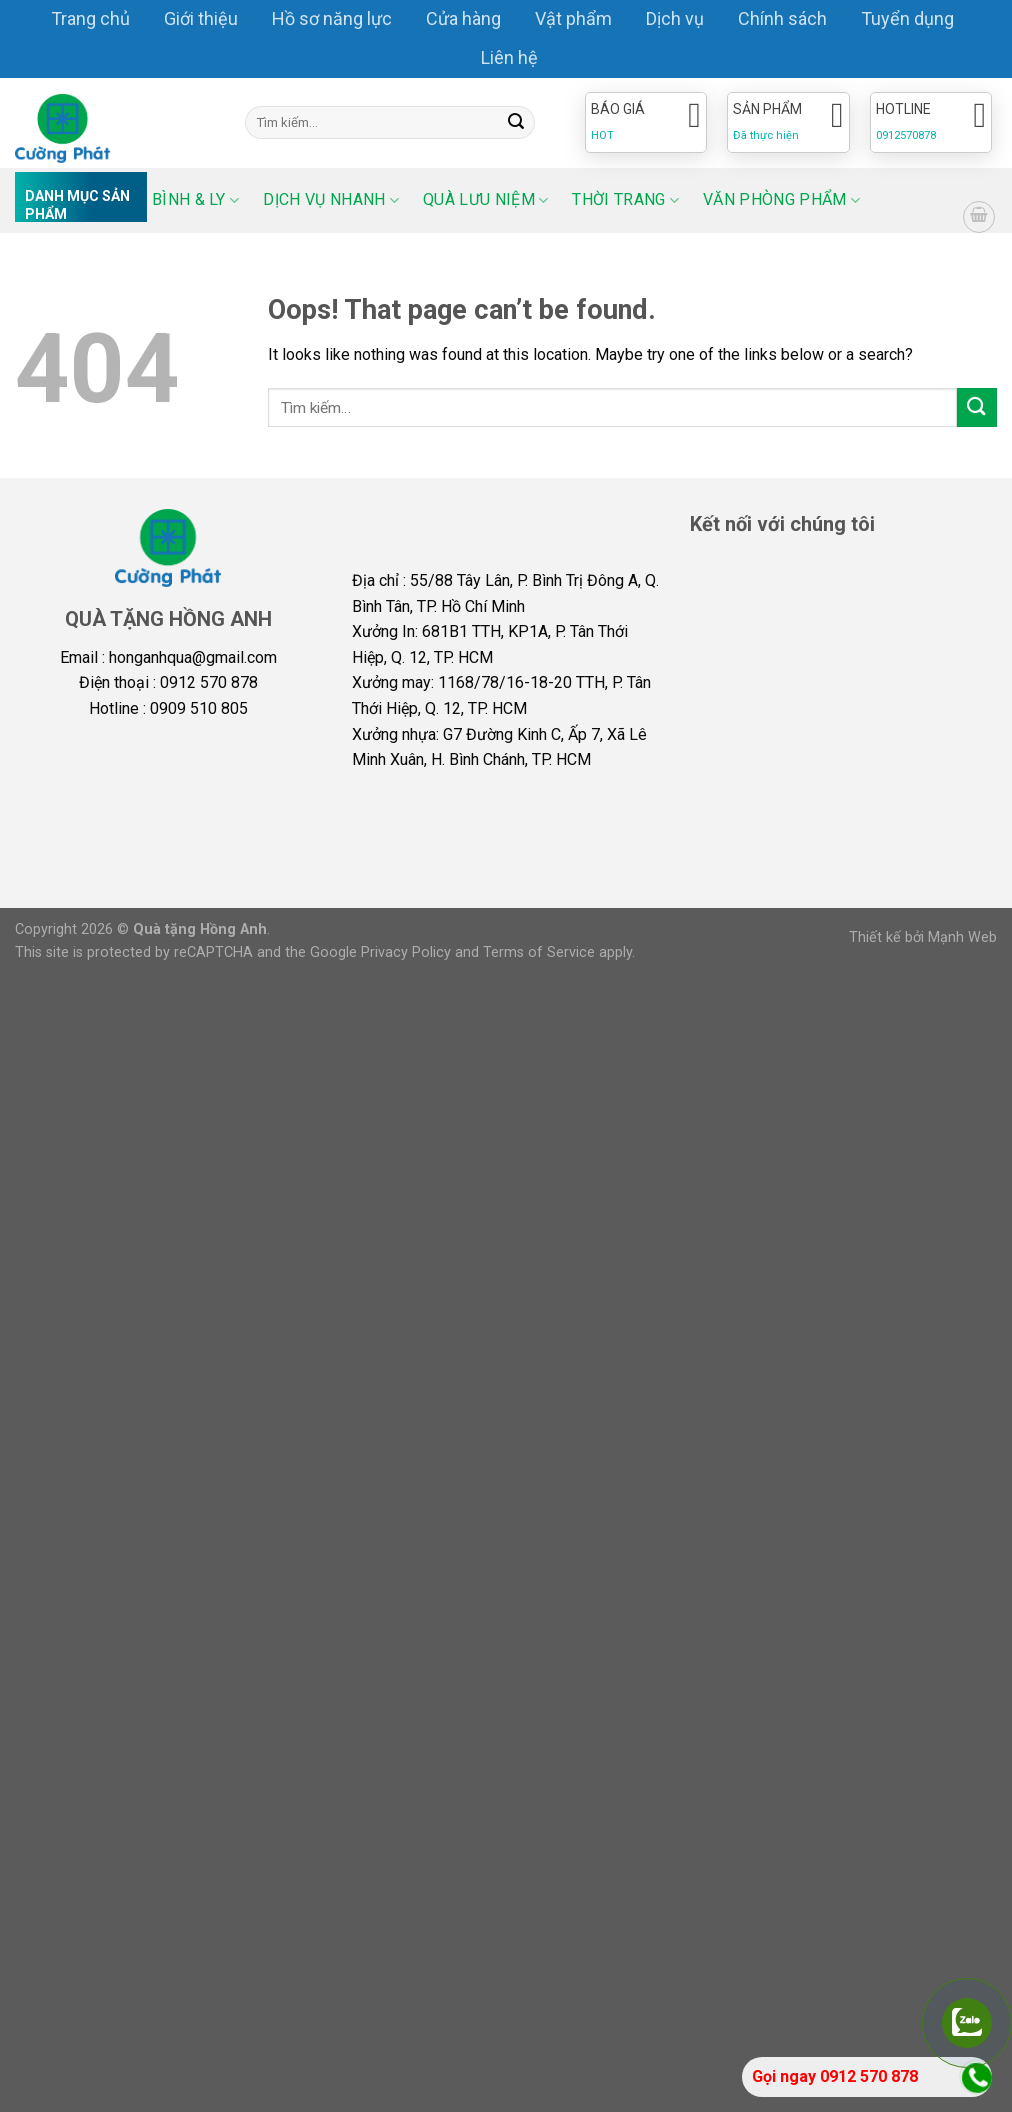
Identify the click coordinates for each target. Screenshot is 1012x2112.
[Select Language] (927, 184)
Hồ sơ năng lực (332, 18)
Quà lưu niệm (485, 199)
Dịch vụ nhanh (331, 199)
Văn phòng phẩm (781, 199)
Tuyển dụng (907, 18)
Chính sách (782, 18)
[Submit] (517, 123)
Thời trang (625, 199)
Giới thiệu (201, 18)
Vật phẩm (573, 18)
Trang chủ (90, 18)
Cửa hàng (463, 18)
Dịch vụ (675, 18)
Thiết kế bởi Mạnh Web (923, 937)
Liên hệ (509, 57)
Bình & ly (195, 199)
